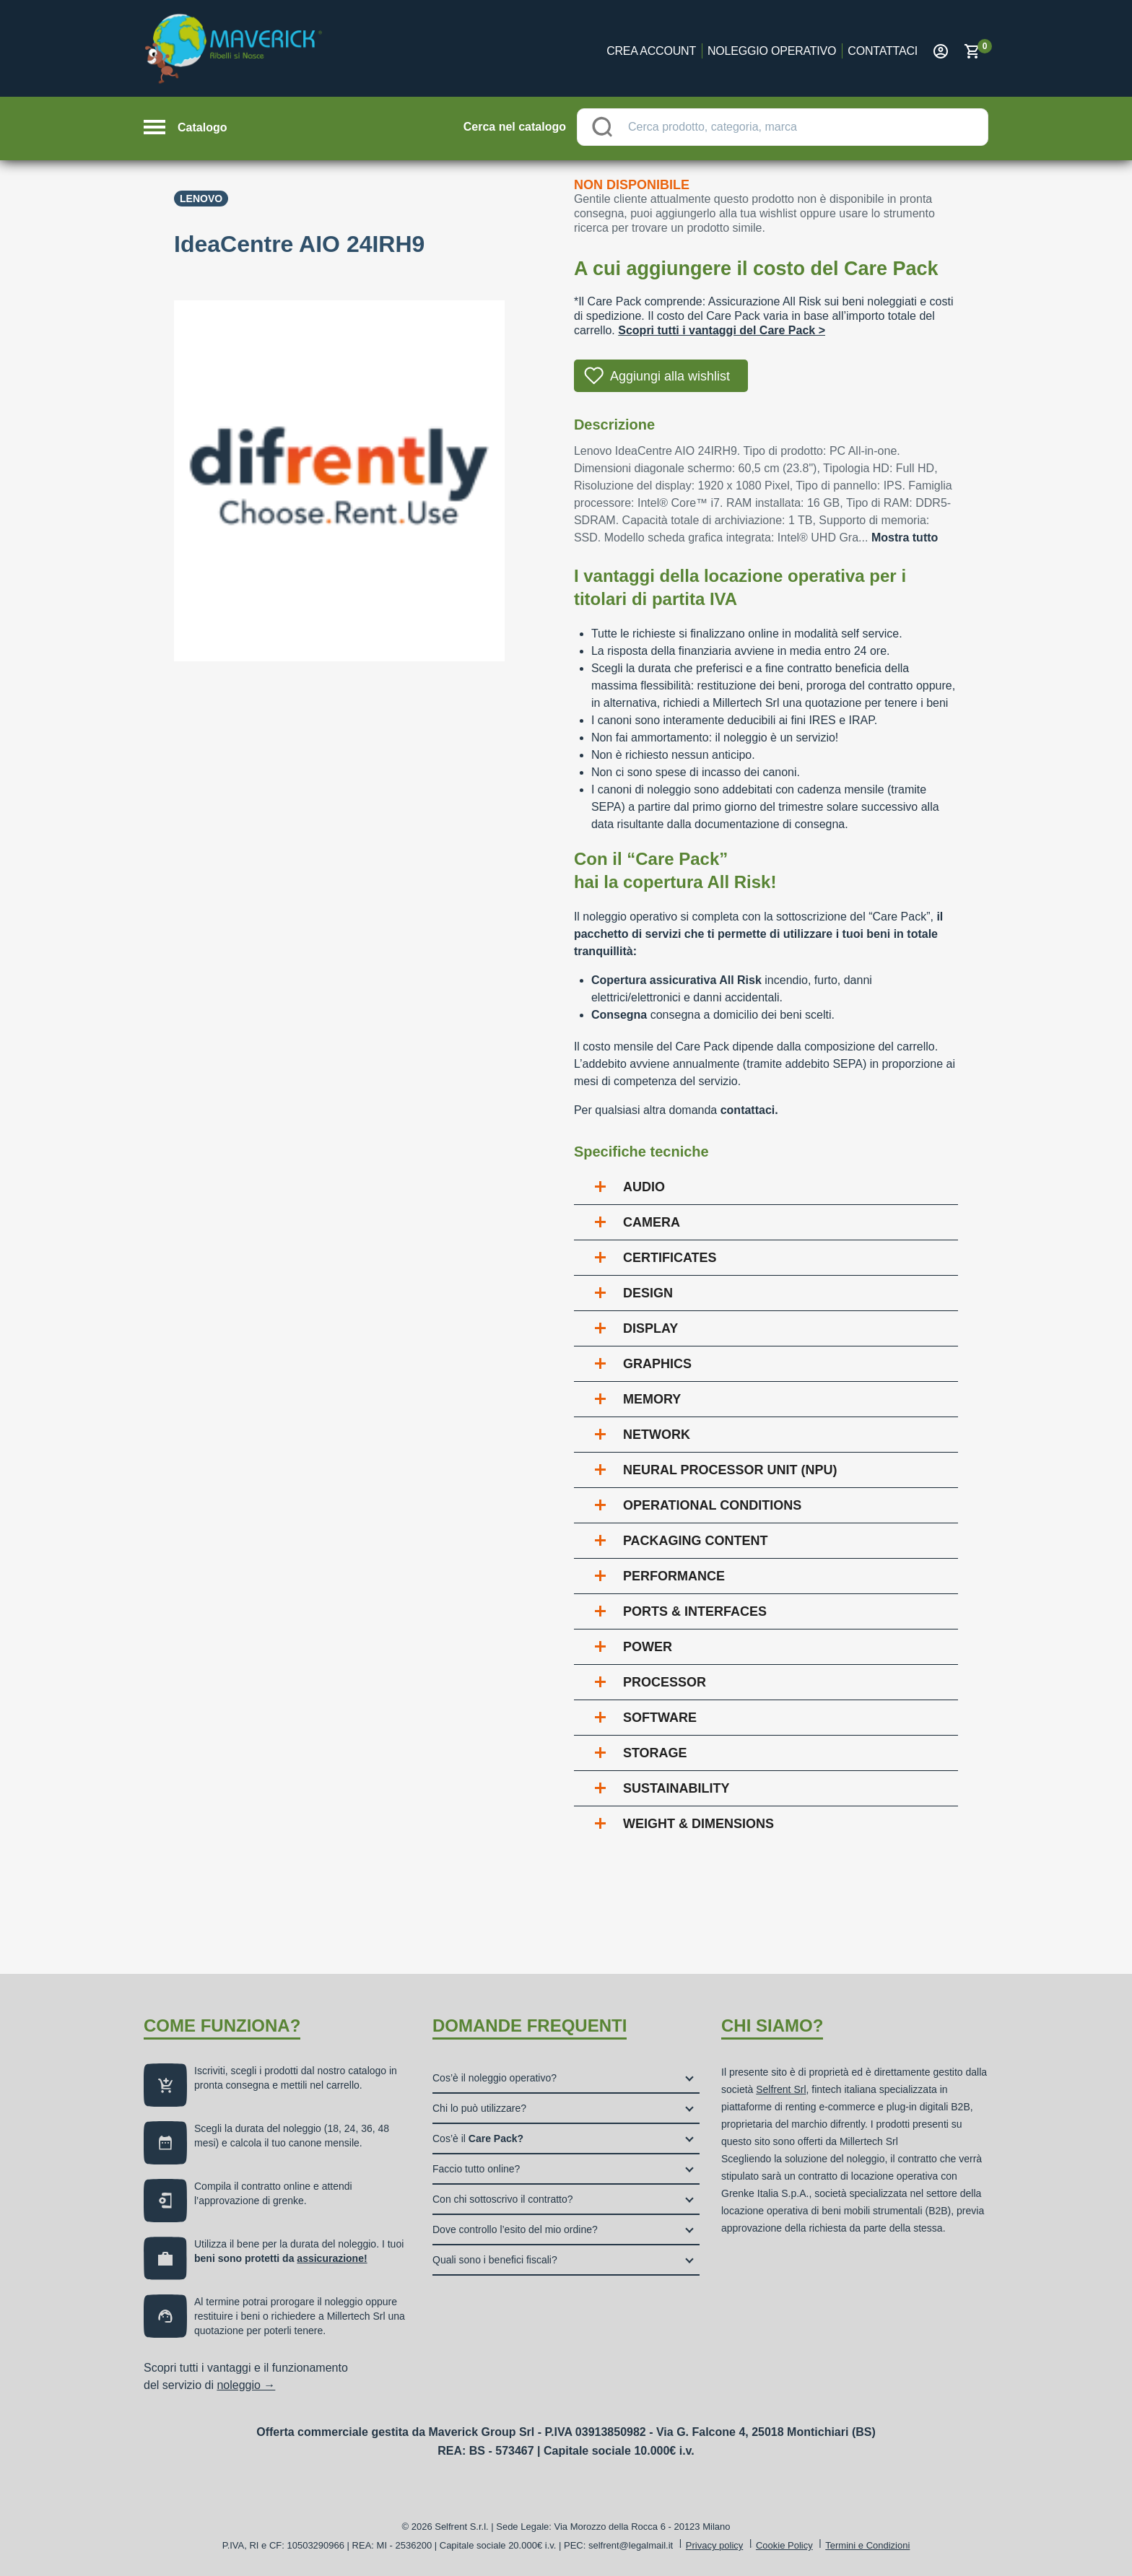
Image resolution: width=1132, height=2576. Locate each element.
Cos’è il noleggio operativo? (494, 2078)
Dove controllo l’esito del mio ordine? (515, 2229)
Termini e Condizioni (867, 2545)
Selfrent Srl (781, 2089)
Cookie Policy (784, 2545)
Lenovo (201, 198)
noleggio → (246, 2385)
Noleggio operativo (772, 51)
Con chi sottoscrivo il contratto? (502, 2199)
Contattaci (883, 51)
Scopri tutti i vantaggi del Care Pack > (721, 330)
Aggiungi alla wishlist (670, 376)
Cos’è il (477, 2138)
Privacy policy (714, 2545)
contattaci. (749, 1110)
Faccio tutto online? (476, 2169)
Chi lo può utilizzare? (479, 2108)
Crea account (651, 51)
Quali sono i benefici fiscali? (494, 2260)
